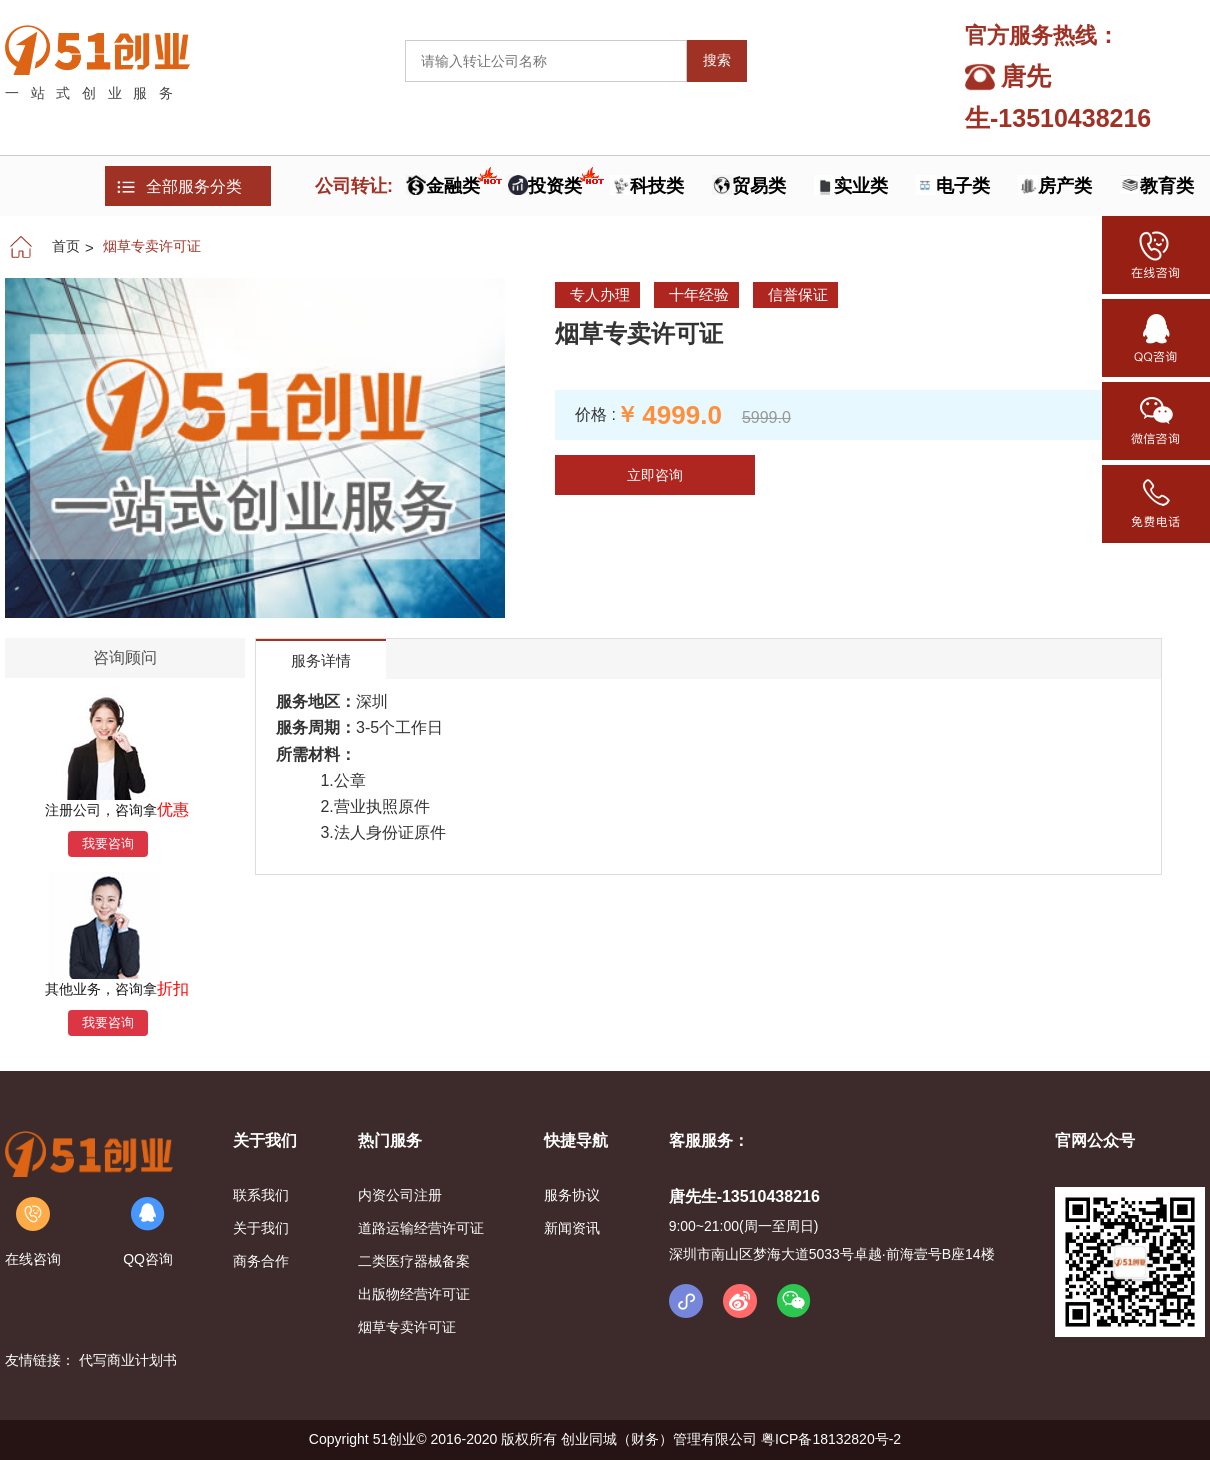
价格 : (595, 414)
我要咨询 (108, 843)
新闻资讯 (572, 1228)
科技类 (657, 186)
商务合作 (261, 1261)
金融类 (455, 186)
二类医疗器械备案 (414, 1261)
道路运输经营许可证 (421, 1228)
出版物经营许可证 (414, 1294)
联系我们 (261, 1195)
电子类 (963, 186)
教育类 (1167, 186)
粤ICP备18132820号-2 (831, 1439)
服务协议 (572, 1195)
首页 (66, 246)
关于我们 (261, 1228)
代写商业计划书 (128, 1360)
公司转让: (354, 186)
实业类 (861, 186)
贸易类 (759, 186)
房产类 (1065, 186)
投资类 (557, 186)
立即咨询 (655, 475)
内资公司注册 (402, 1195)
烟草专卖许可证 (152, 246)
